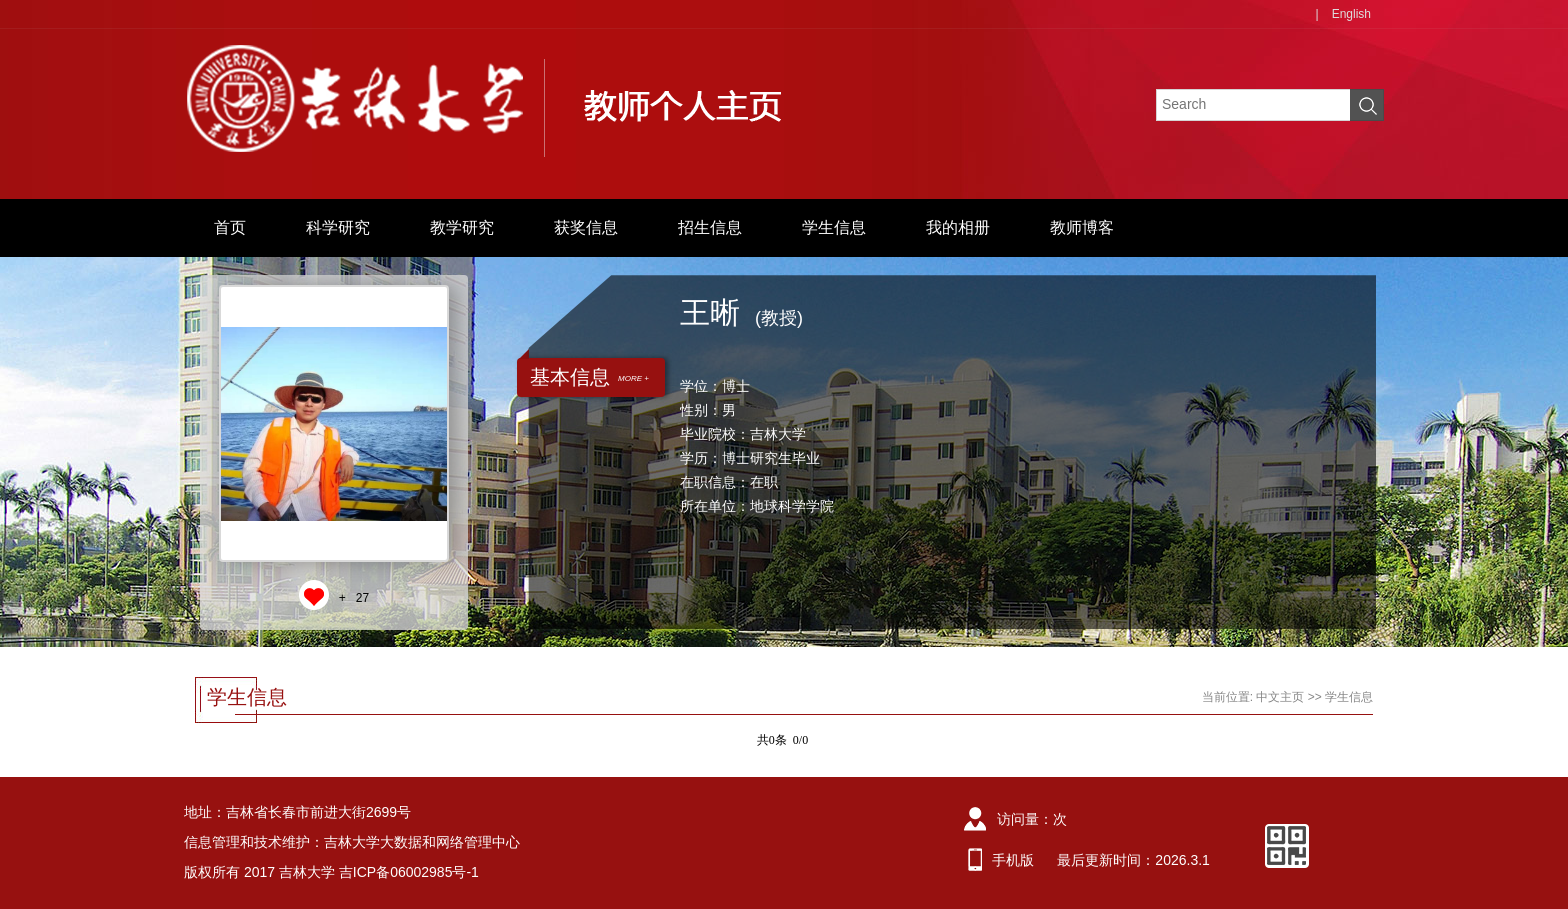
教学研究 (462, 227)
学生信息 (834, 227)
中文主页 (1280, 697)
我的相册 (958, 227)
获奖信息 (586, 227)
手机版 (1013, 860)
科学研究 (338, 227)
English (1351, 14)
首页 (230, 227)
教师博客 (1082, 227)
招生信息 (710, 227)
